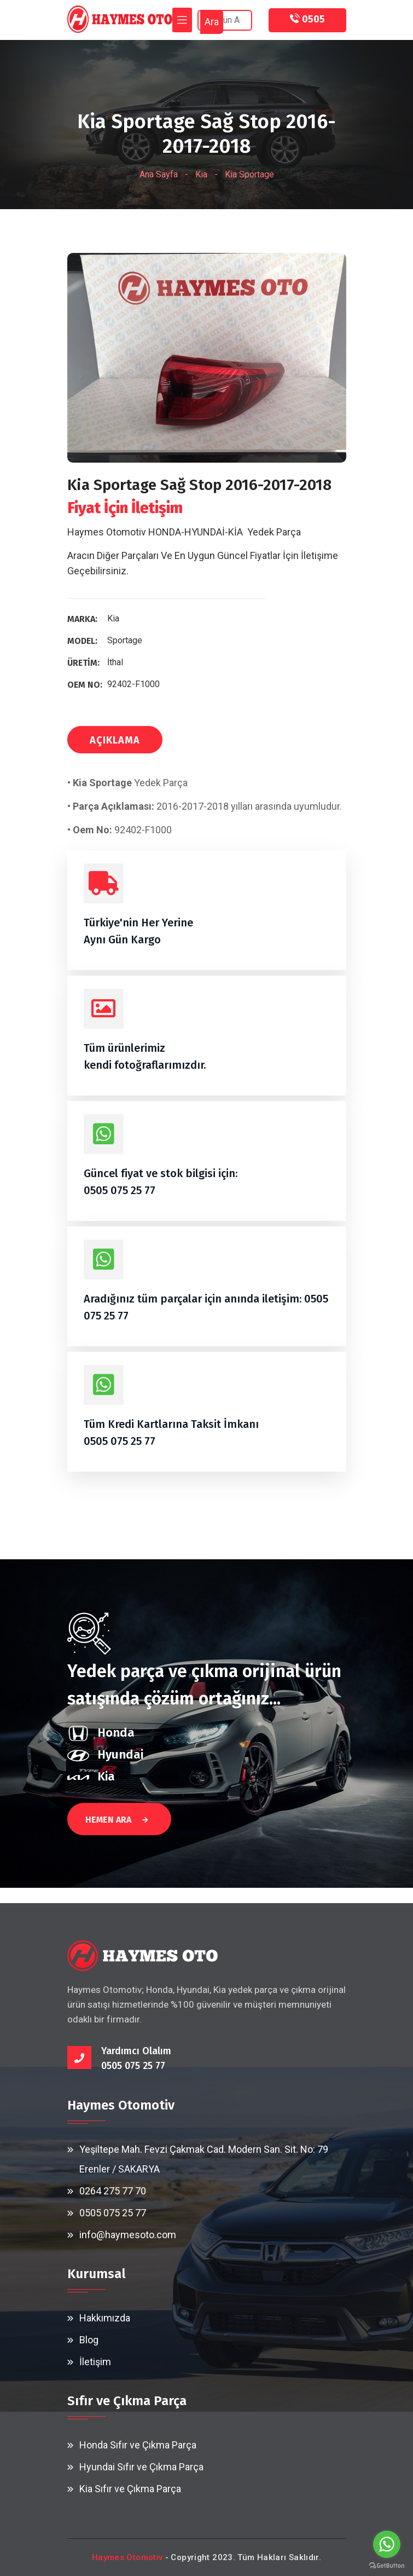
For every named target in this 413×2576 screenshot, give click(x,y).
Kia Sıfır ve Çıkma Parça (130, 2488)
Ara (212, 21)
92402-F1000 (133, 684)
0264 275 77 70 (112, 2191)
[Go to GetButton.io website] (386, 2565)
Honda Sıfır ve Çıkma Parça (137, 2445)
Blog (88, 2340)
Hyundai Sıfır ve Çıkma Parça (141, 2467)
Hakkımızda (104, 2318)
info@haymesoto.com (127, 2234)
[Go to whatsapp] (386, 2544)
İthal (115, 662)
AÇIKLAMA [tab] (115, 740)
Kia (201, 174)
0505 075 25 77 (119, 1190)
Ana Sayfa (158, 174)
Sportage (124, 640)
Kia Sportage (249, 174)
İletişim (95, 2361)
